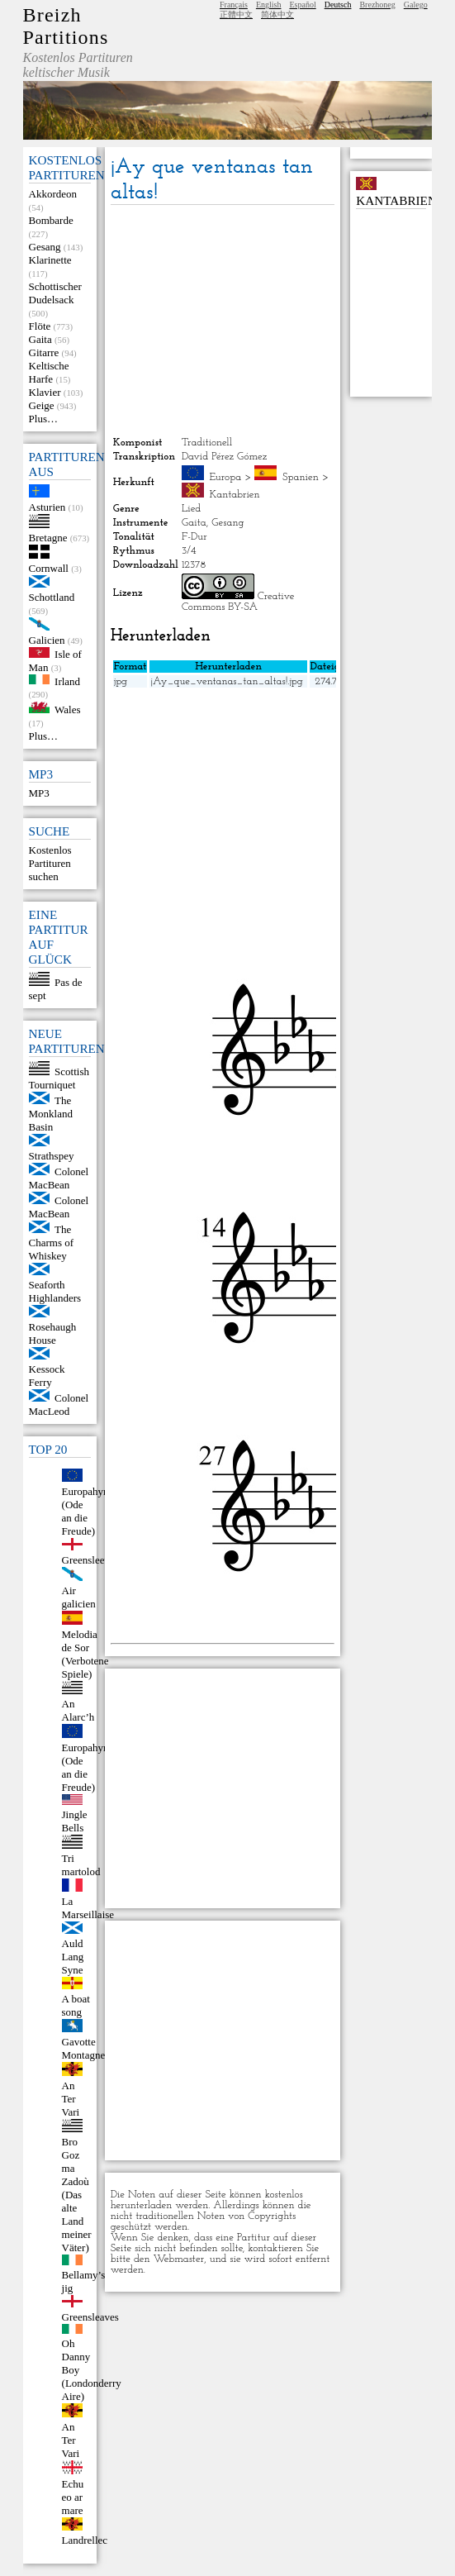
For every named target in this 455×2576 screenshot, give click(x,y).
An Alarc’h (78, 1710)
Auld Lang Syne (73, 1956)
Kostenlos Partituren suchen (50, 863)
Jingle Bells (75, 1821)
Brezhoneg (377, 4)
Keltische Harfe (49, 372)
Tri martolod (81, 1865)
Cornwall (49, 568)
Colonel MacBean (59, 1178)
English (269, 4)
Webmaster (178, 2259)
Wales (67, 709)
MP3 (39, 793)
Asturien (47, 507)
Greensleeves (90, 1560)
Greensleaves (90, 2317)
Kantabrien (234, 494)
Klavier (45, 392)
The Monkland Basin (51, 1113)
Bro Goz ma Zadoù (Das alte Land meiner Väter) (77, 2195)
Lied (191, 508)
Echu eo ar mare (73, 2497)
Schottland (52, 597)
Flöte (40, 326)
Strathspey (51, 1156)
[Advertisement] (223, 320)
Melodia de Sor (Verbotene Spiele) (85, 1654)
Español (302, 4)
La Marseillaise (88, 1908)
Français (234, 4)
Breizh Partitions (66, 26)
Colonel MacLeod (59, 1404)
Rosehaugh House (53, 1333)
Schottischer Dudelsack (55, 293)
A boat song (76, 2005)
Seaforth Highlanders (55, 1291)
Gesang (45, 246)
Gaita (40, 339)
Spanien (300, 477)
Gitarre (44, 352)
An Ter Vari (71, 2098)
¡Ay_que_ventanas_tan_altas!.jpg (226, 681)
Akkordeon (53, 194)
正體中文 (236, 14)
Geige (42, 405)
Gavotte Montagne (84, 2048)
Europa (225, 477)
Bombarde (51, 220)
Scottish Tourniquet (59, 1078)
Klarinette (50, 260)
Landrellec (85, 2540)
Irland (67, 680)
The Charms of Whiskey (51, 1242)
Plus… (43, 418)
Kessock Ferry (47, 1375)
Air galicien (79, 1597)
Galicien (47, 640)
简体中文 (277, 14)
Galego (416, 4)
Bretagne (48, 537)
